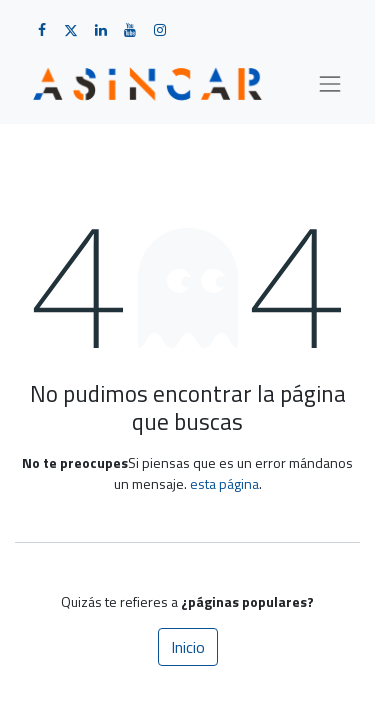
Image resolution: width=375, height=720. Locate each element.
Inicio (188, 647)
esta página (224, 483)
